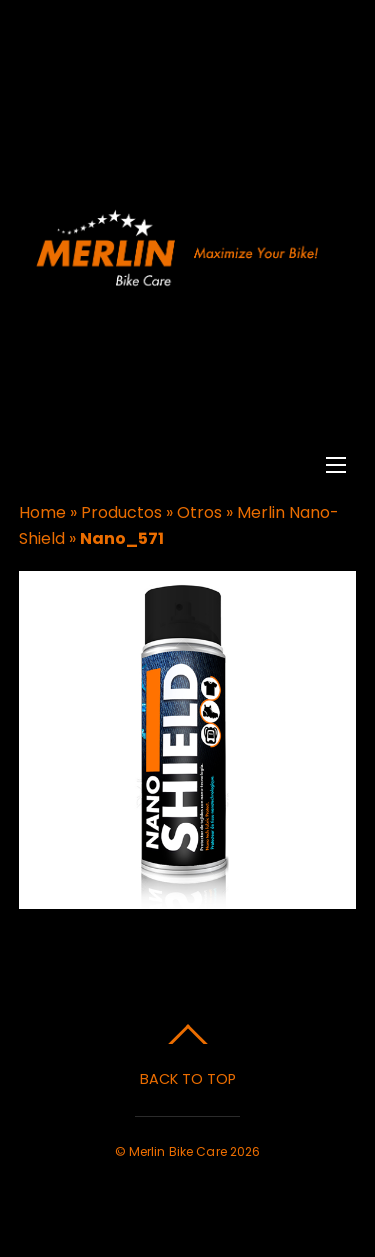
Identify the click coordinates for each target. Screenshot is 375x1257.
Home (42, 512)
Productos (121, 512)
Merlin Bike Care (178, 1151)
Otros (199, 512)
